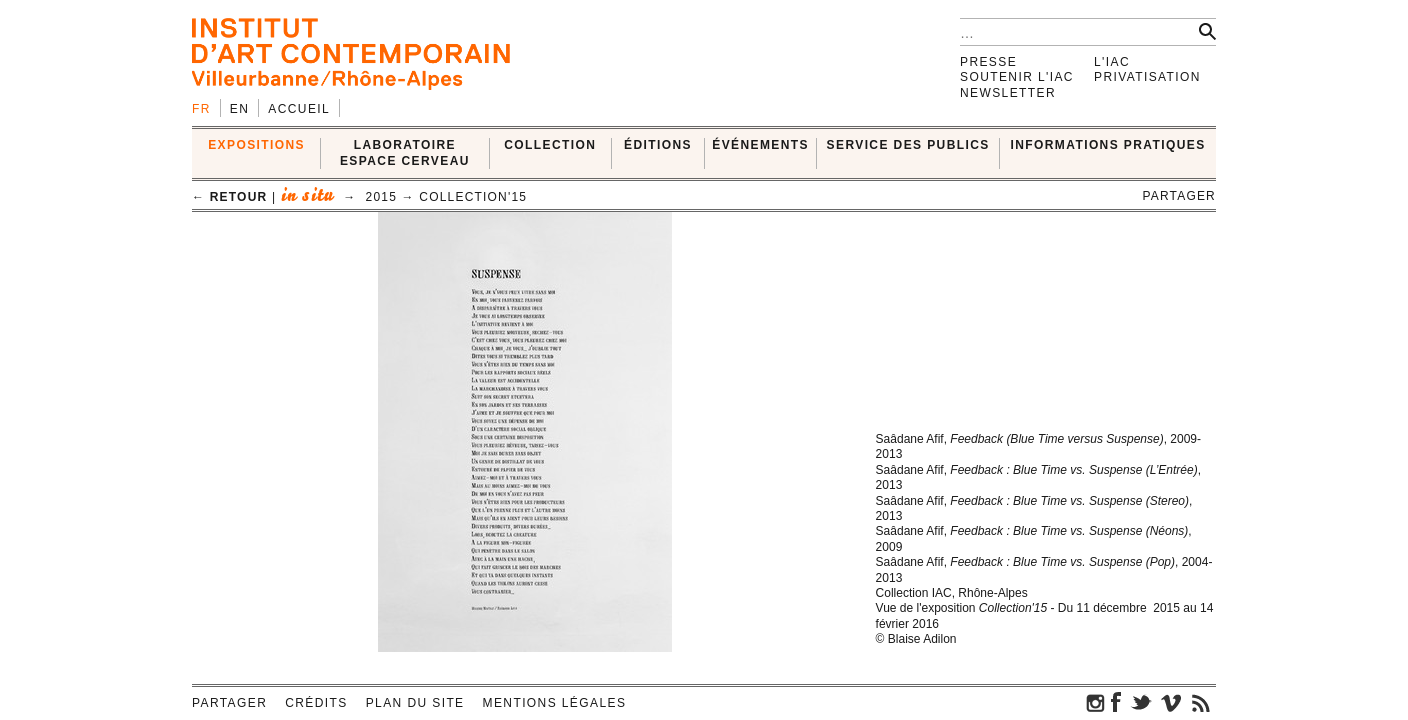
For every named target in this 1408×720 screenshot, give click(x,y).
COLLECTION (550, 145)
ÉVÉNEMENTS (760, 145)
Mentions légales (555, 703)
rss (1201, 702)
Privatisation (1147, 77)
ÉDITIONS (658, 145)
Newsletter (1008, 93)
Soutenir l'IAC (1017, 77)
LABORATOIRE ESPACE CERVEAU (405, 152)
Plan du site (415, 703)
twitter (1141, 702)
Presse (988, 62)
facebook (1116, 702)
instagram (1096, 702)
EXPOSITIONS (256, 145)
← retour (229, 197)
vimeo (1171, 702)
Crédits (316, 703)
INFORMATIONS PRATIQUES (1108, 145)
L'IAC (1112, 62)
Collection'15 (473, 197)
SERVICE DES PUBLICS (908, 145)
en (239, 109)
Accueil (299, 109)
